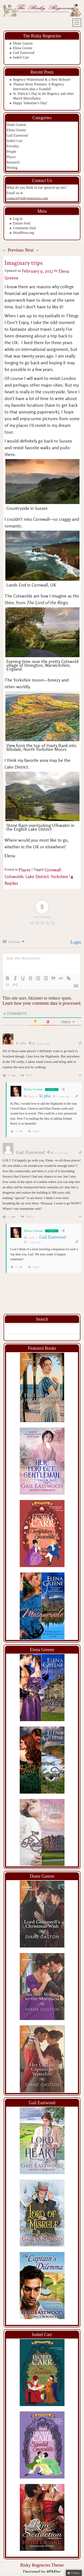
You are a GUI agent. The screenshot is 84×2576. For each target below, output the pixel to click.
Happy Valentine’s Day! (30, 103)
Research (13, 162)
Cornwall (52, 870)
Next (32, 250)
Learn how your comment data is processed (41, 1003)
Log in (17, 218)
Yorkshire (59, 876)
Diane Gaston (23, 43)
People (11, 151)
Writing (11, 167)
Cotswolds (14, 876)
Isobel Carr (21, 57)
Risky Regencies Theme (42, 2565)
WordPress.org (23, 233)
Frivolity (12, 146)
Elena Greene (22, 48)
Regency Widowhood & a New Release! (42, 79)
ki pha (44, 1095)
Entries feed (21, 223)
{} (7, 984)
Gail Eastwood (23, 53)
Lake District (37, 876)
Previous (13, 250)
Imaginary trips (23, 263)
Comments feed (24, 228)
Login (75, 942)
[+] (15, 984)
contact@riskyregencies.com (27, 198)
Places (11, 157)
